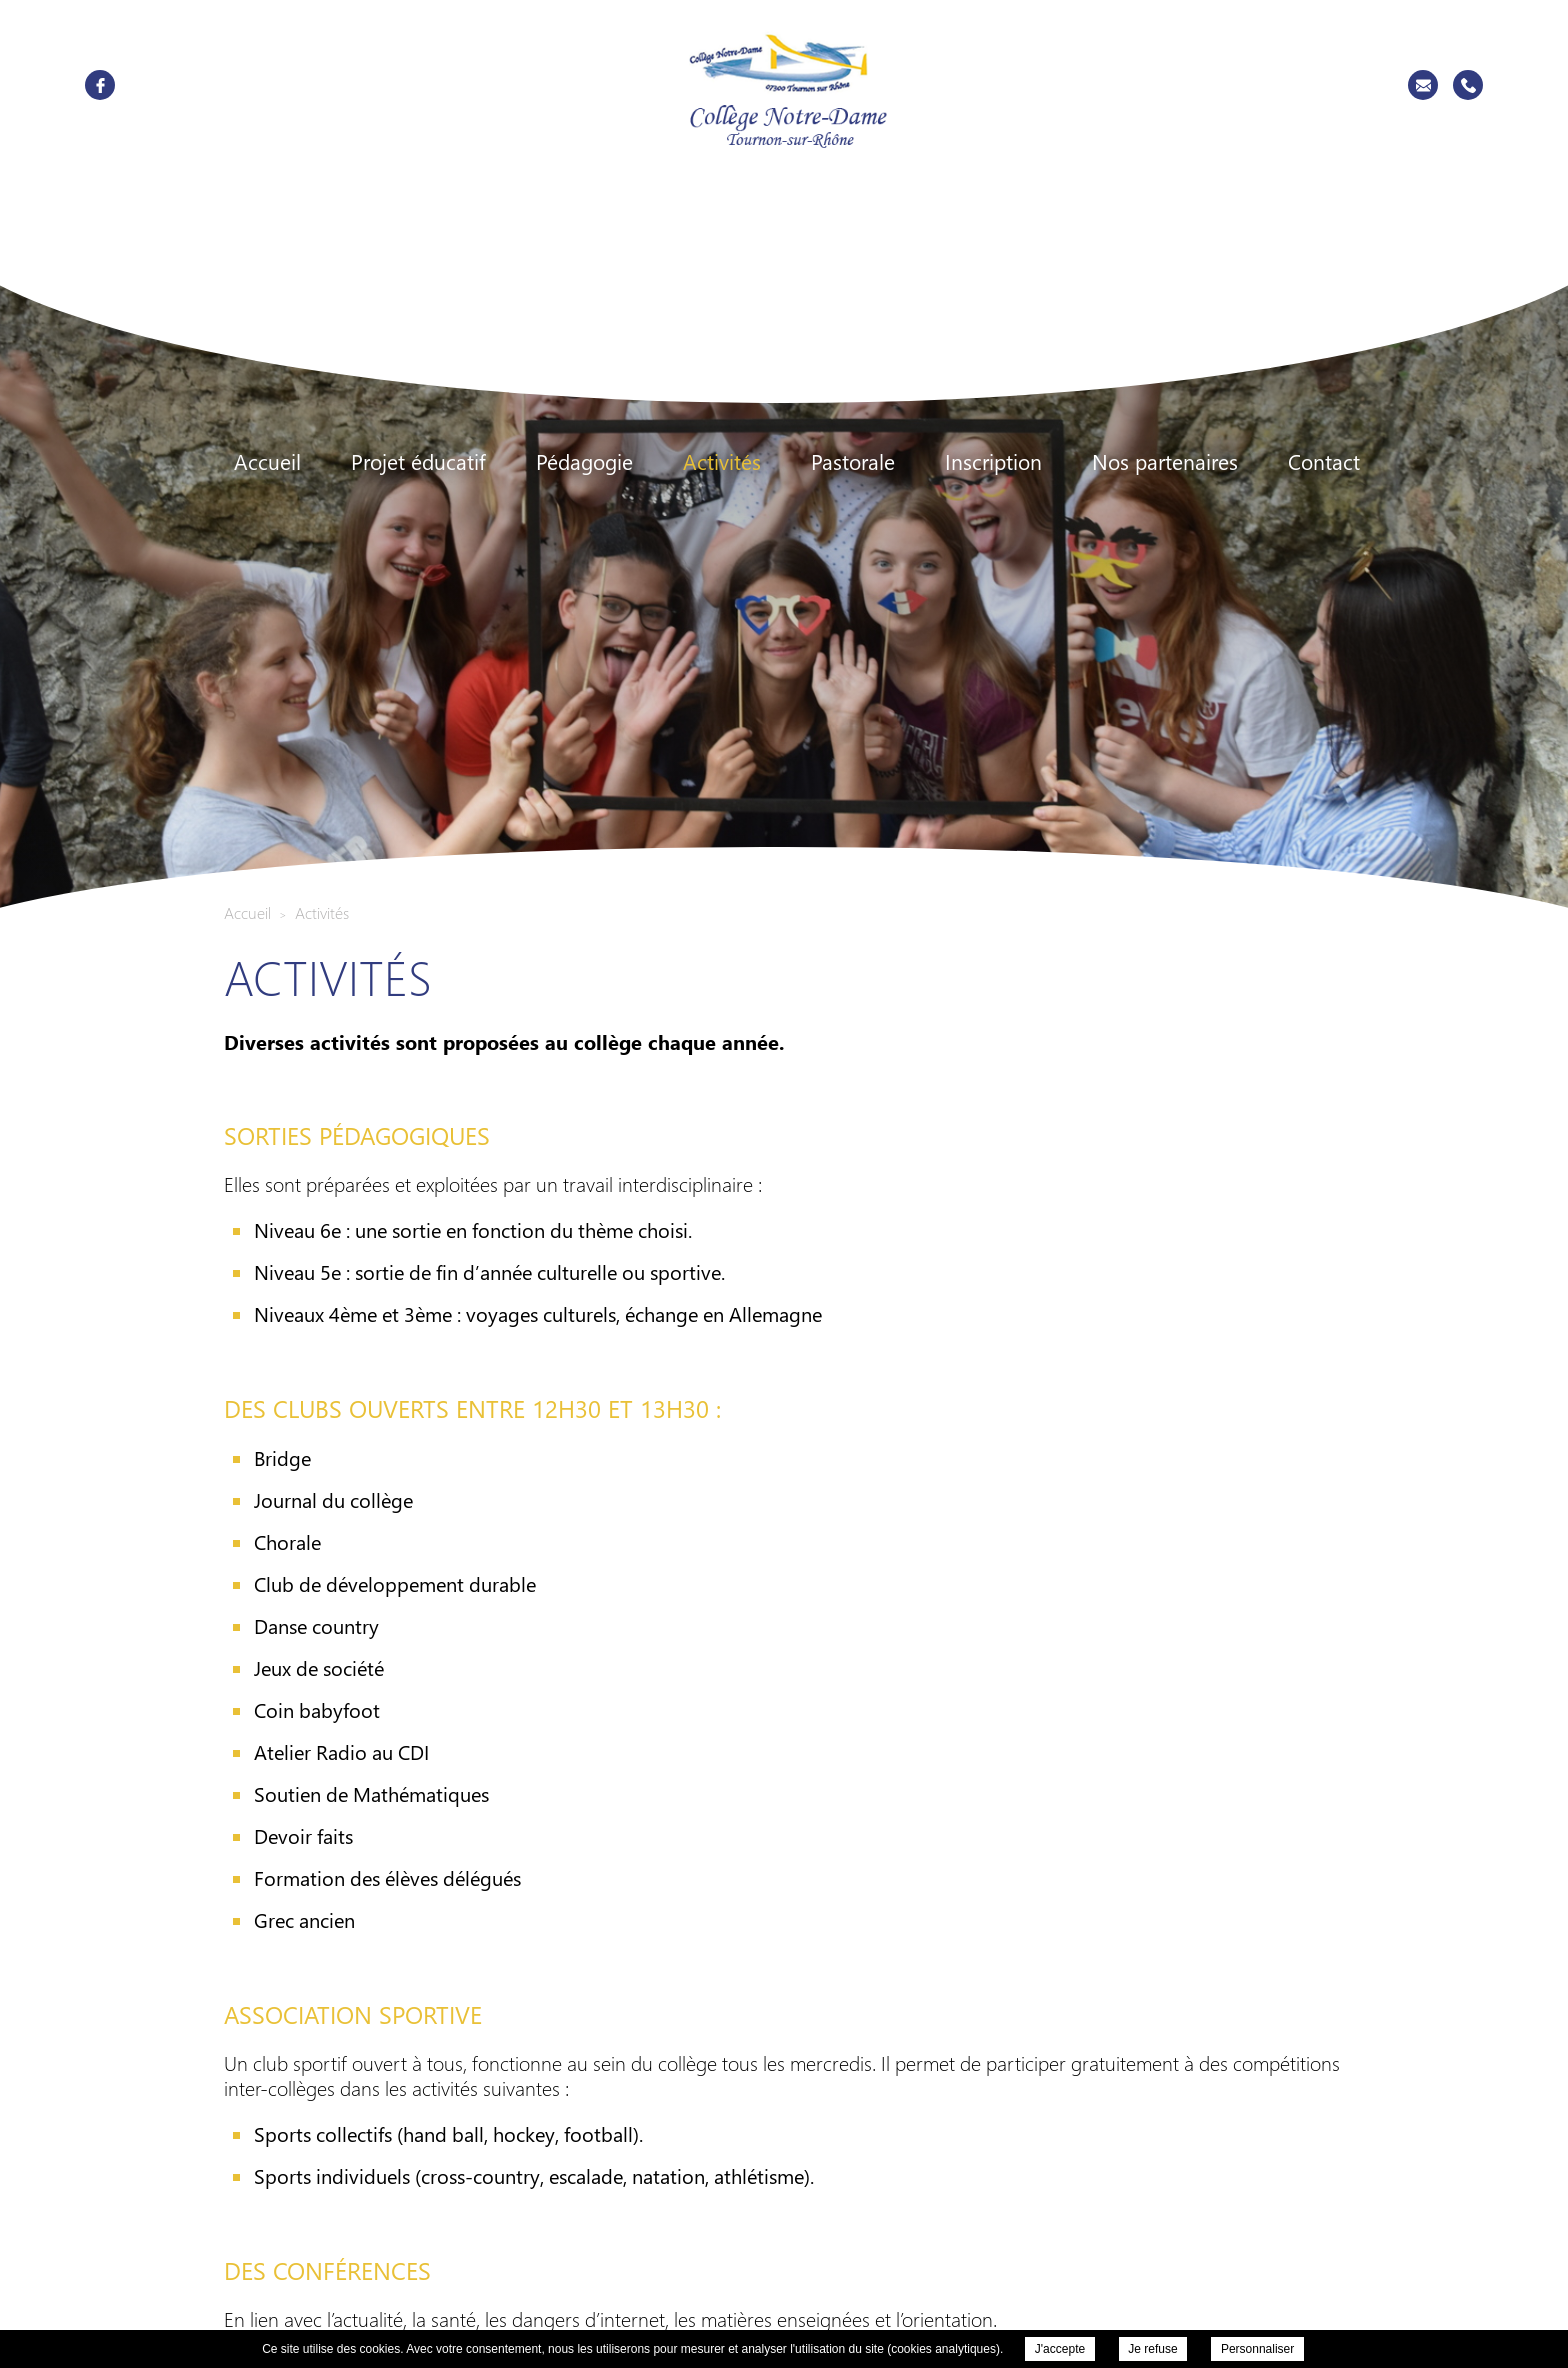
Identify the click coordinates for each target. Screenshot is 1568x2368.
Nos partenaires (1165, 461)
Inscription (993, 461)
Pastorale (853, 461)
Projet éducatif (418, 461)
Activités (722, 461)
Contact (1324, 461)
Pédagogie (584, 461)
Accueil (267, 461)
